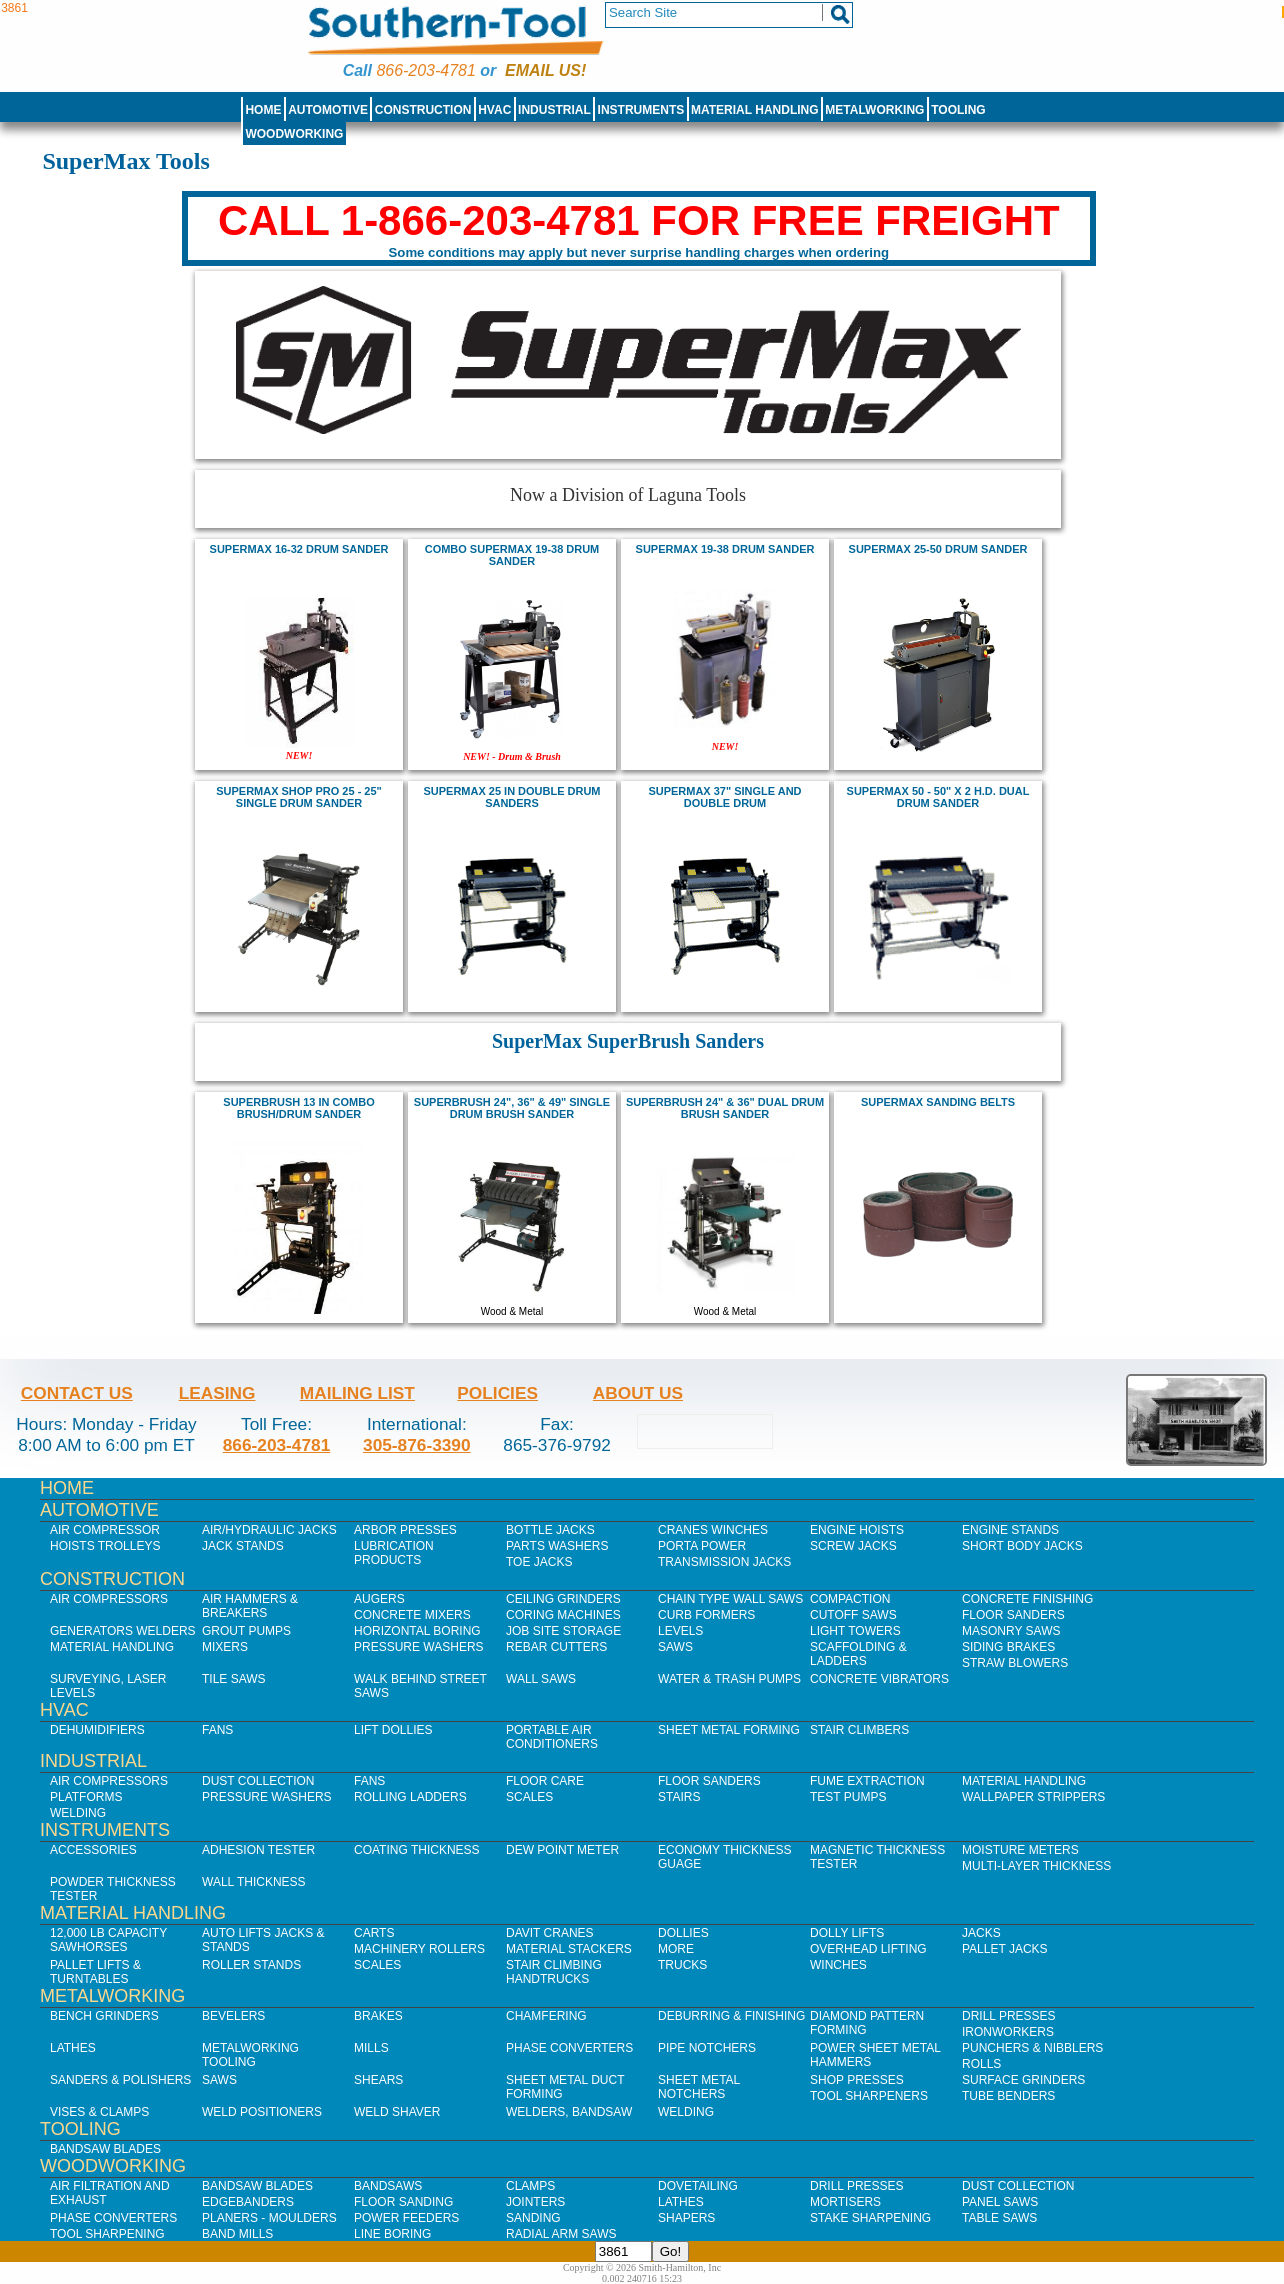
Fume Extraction (867, 1781)
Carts (374, 1933)
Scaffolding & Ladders (858, 1654)
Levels (680, 1631)
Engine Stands (1010, 1530)
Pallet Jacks (1005, 1949)
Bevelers (233, 2016)
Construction (423, 110)
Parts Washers (557, 1546)
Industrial (554, 110)
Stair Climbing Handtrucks (554, 1972)
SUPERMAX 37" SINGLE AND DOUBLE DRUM (724, 797)
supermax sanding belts (938, 1102)
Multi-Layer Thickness (1036, 1866)
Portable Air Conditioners (552, 1737)
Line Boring (392, 2234)
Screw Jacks (853, 1546)
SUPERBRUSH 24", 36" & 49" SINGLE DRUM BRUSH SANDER (512, 1108)
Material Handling (755, 110)
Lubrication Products (394, 1553)
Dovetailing (698, 2186)
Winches (838, 1965)
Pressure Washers (419, 1647)
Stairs (679, 1797)
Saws (675, 1647)
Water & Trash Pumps (729, 1679)
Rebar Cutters (556, 1647)
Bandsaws (388, 2186)
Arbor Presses (405, 1530)
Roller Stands (251, 1965)
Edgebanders (248, 2202)
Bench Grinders (104, 2016)
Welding (78, 1813)
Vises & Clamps (99, 2112)
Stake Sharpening (870, 2218)
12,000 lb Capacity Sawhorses (108, 1940)
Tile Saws (234, 1679)
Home (263, 110)
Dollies (683, 1933)
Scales (529, 1797)
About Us (638, 1393)
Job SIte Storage (563, 1631)
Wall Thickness (254, 1882)
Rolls (981, 2064)
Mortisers (845, 2202)
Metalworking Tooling (250, 2055)
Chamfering (546, 2016)
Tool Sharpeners (869, 2096)
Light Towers (855, 1631)
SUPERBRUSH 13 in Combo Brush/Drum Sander (298, 1108)
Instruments (641, 110)
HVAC (494, 110)
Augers (379, 1599)
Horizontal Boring (417, 1631)
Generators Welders (123, 1631)
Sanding (533, 2218)
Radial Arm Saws (561, 2234)
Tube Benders (1008, 2096)
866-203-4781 (425, 70)
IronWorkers (1008, 2032)
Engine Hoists (857, 1530)
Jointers (535, 2202)
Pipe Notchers (707, 2048)
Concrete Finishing (1027, 1599)
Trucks (682, 1965)
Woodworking (294, 134)
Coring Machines (563, 1615)
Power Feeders (406, 2218)
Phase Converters (569, 2048)
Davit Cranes (550, 1933)
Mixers (225, 1647)
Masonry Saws (1011, 1631)
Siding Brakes (1008, 1647)
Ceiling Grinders (563, 1599)
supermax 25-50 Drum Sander (938, 549)
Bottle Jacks (550, 1530)
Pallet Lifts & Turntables (95, 1972)
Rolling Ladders (410, 1797)
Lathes (73, 2048)
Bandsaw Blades (105, 2149)
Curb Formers (706, 1615)
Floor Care (545, 1781)
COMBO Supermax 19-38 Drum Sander (512, 555)
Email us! (545, 70)
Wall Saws (541, 1679)
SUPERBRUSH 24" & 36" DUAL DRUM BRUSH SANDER (725, 1108)
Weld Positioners (262, 2112)
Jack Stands (243, 1546)
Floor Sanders (1013, 1615)
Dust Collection (258, 1781)
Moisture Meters (1020, 1850)
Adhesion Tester (258, 1850)
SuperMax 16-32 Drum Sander (299, 549)
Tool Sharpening (107, 2234)
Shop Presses (857, 2080)
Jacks (981, 1933)
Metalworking (874, 110)
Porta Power (702, 1546)
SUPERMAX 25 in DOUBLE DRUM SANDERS (512, 797)
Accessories (93, 1850)
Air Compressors (109, 1599)
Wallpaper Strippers (1033, 1797)
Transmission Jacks (724, 1562)
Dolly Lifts (847, 1933)
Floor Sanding (403, 2202)
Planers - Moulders (269, 2218)
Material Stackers (569, 1949)
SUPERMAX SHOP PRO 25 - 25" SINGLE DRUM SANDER (299, 797)
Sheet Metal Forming (729, 1730)
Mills (371, 2048)
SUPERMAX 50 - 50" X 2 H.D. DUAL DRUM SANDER (938, 797)
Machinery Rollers (419, 1949)
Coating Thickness (417, 1850)
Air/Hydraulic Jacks (269, 1530)
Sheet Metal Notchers (699, 2087)
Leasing (217, 1393)
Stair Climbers (859, 1730)
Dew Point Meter (562, 1850)
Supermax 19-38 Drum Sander (725, 549)
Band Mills (237, 2234)
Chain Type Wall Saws (730, 1599)
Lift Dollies (393, 1730)
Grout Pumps (246, 1631)
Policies (497, 1393)
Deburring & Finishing (731, 2016)
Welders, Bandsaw (569, 2112)
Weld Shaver (397, 2112)
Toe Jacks (539, 1562)
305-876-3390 (417, 1445)
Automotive (328, 110)
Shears (378, 2080)
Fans (217, 1730)
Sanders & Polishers (120, 2080)
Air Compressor (105, 1530)
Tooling (958, 110)
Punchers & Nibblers (1032, 2048)
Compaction (850, 1599)
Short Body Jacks (1022, 1546)
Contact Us (77, 1393)
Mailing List (357, 1393)
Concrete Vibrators (879, 1679)
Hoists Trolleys (105, 1546)
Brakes (378, 2016)
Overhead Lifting (868, 1949)
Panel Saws (1000, 2202)
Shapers (686, 2218)
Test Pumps (848, 1797)
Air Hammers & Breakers (250, 1606)
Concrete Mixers (412, 1615)
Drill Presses (1009, 2016)
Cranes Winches (713, 1530)
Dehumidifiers (97, 1730)
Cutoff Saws (853, 1615)
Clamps (530, 2186)
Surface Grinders (1023, 2080)
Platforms (86, 1797)
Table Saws (999, 2218)
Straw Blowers (1015, 1663)
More (676, 1949)
